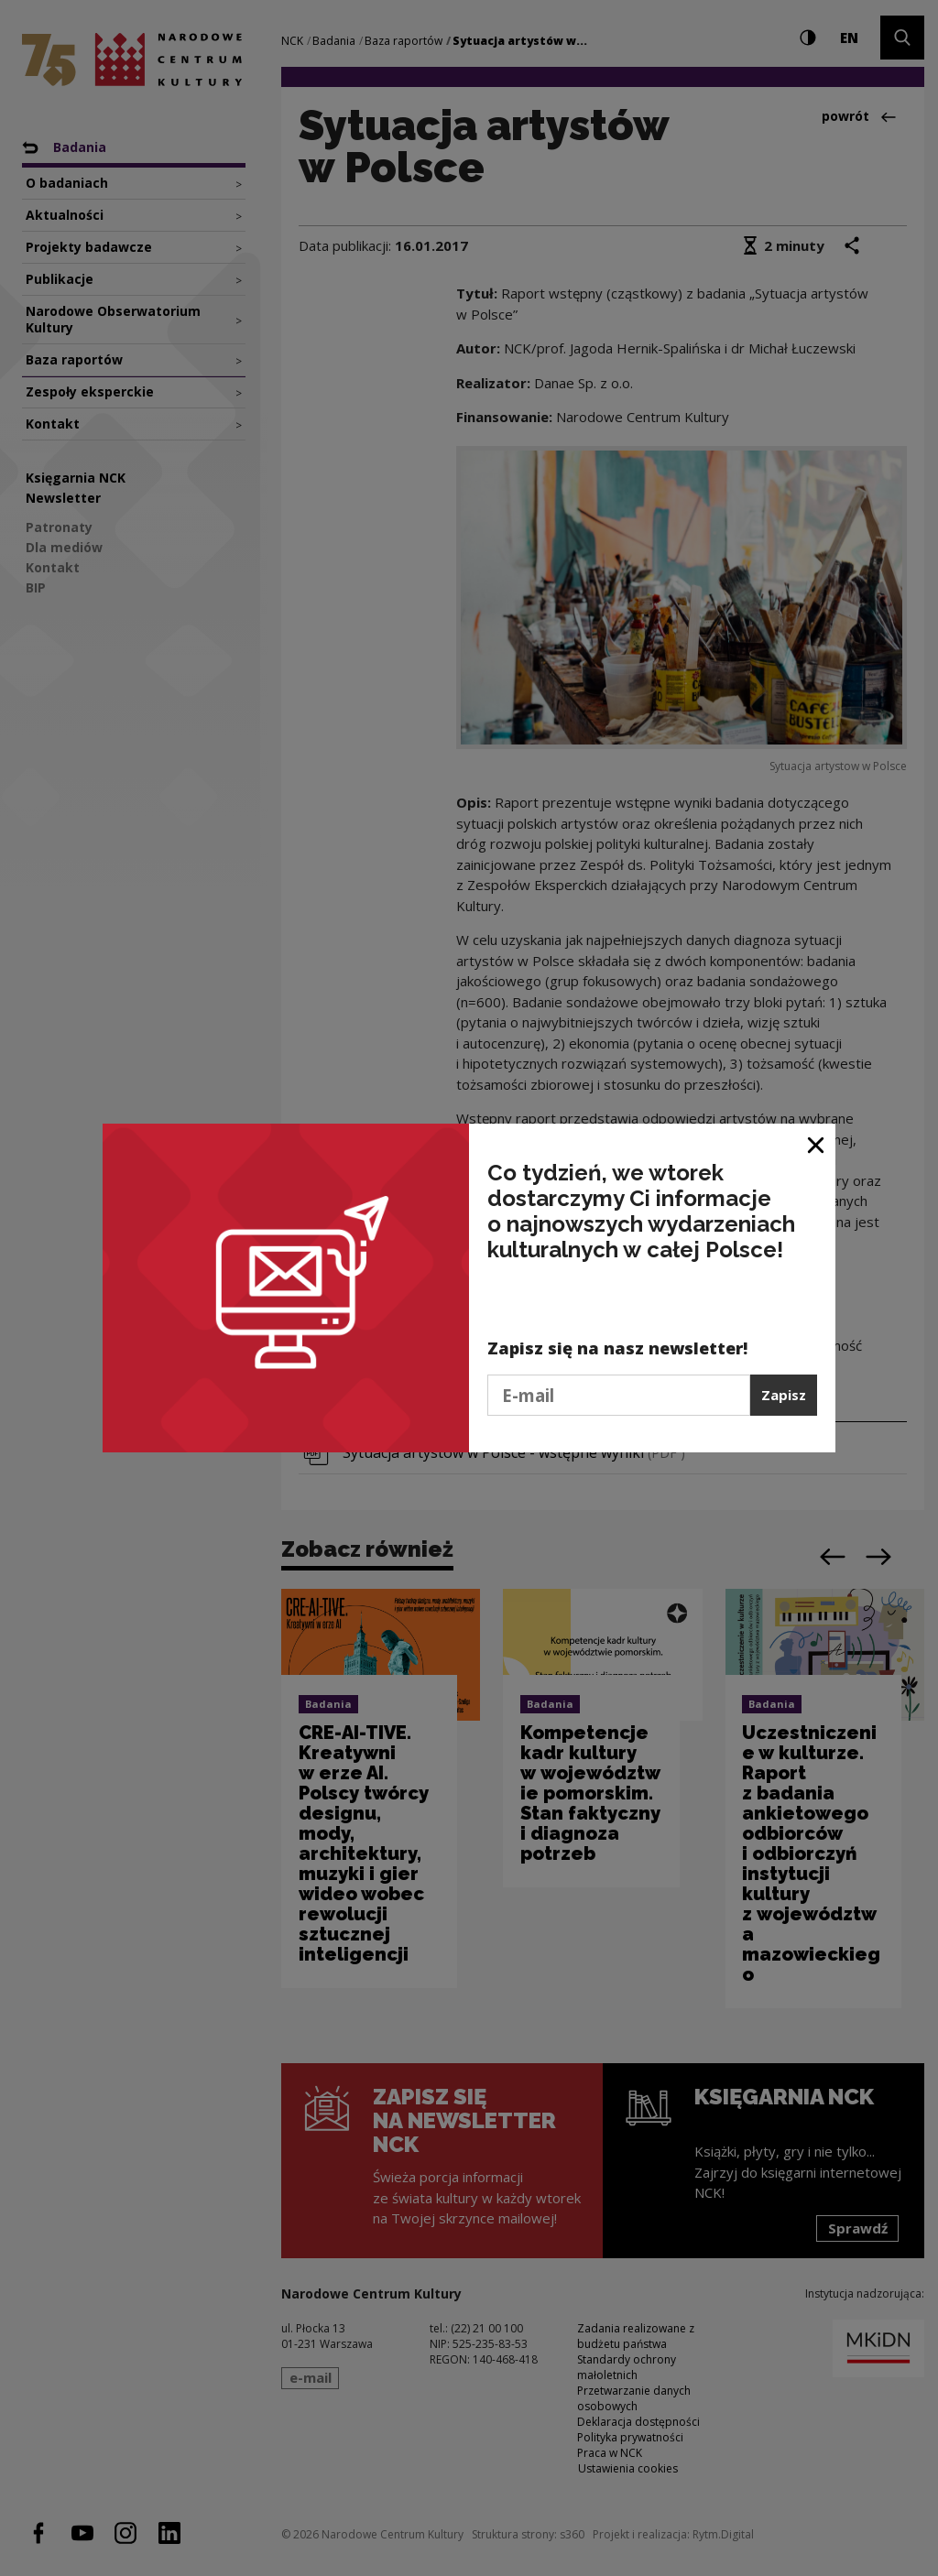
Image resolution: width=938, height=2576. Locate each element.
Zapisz (783, 1395)
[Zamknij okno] (816, 1144)
